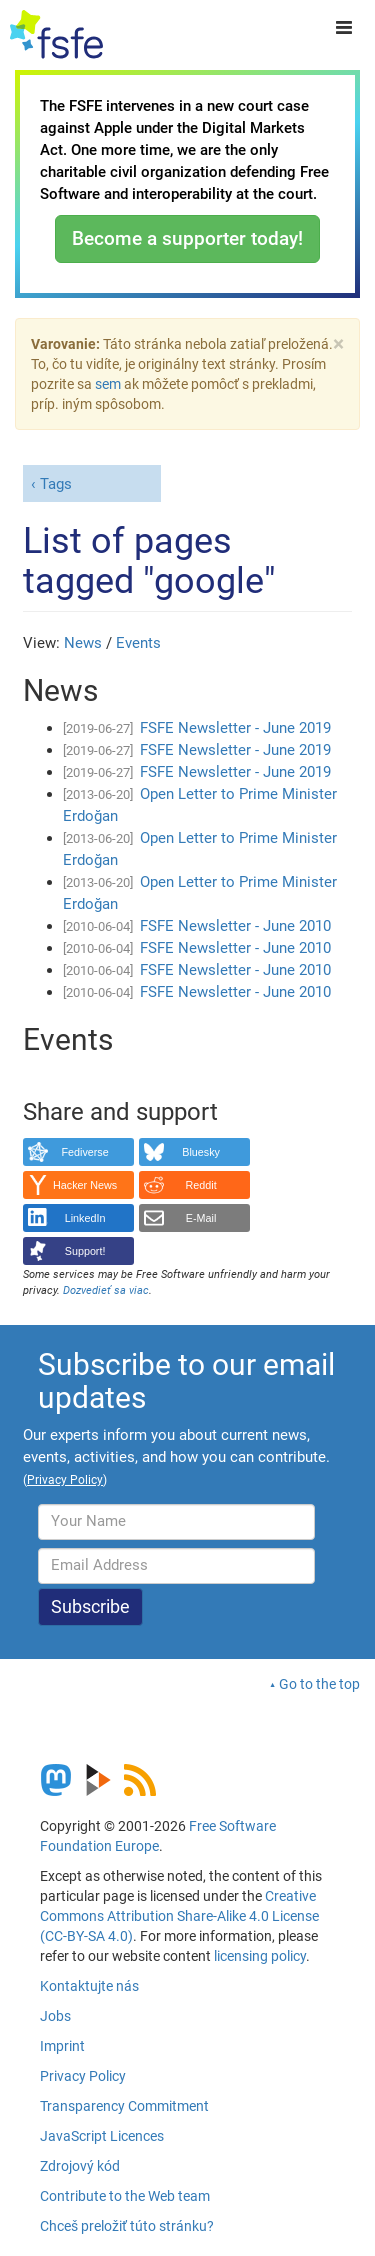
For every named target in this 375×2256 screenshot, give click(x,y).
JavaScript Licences (102, 2136)
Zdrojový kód (80, 2166)
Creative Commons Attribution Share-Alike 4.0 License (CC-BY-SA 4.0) (179, 1916)
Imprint (62, 2046)
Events (138, 643)
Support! (85, 1251)
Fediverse (84, 1152)
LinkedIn (85, 1218)
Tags (56, 484)
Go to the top (319, 1684)
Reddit (201, 1185)
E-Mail (201, 1218)
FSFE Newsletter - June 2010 (235, 926)
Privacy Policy (83, 2076)
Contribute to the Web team (125, 2196)
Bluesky (201, 1152)
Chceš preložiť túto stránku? (127, 2226)
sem (108, 384)
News (83, 643)
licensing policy (260, 1956)
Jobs (55, 2016)
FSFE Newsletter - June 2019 (235, 728)
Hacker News (85, 1185)
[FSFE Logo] (56, 35)
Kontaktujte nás (89, 1986)
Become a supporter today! (187, 238)
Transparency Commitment (124, 2106)
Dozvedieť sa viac (106, 1290)
